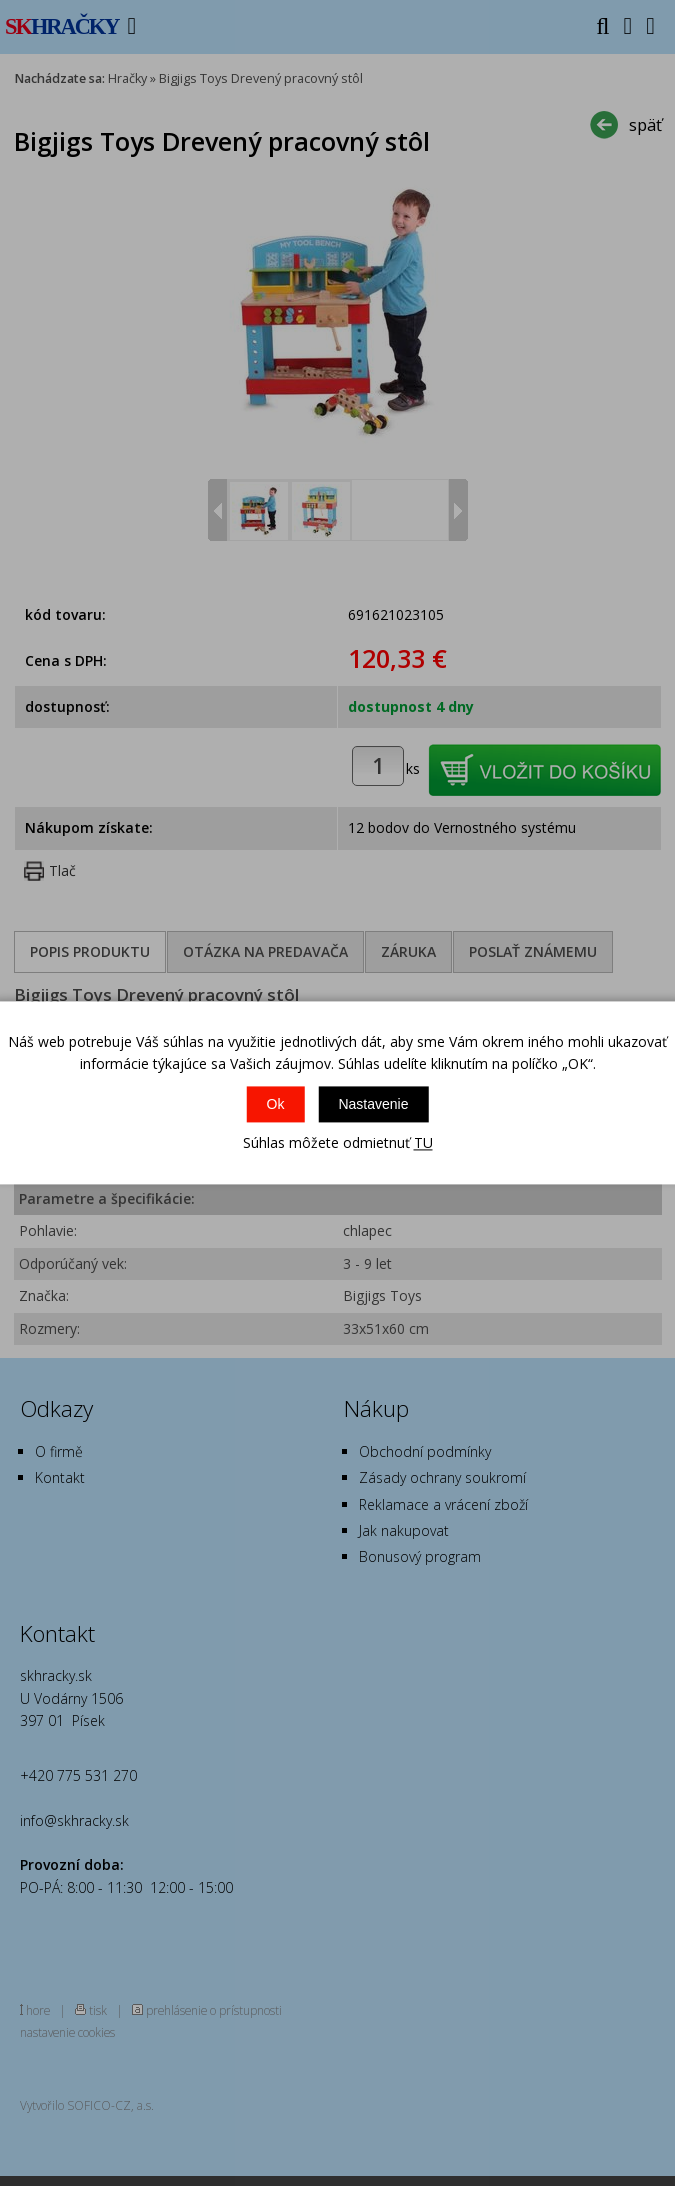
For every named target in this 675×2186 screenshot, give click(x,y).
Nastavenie (373, 1104)
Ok (276, 1104)
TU (423, 1142)
